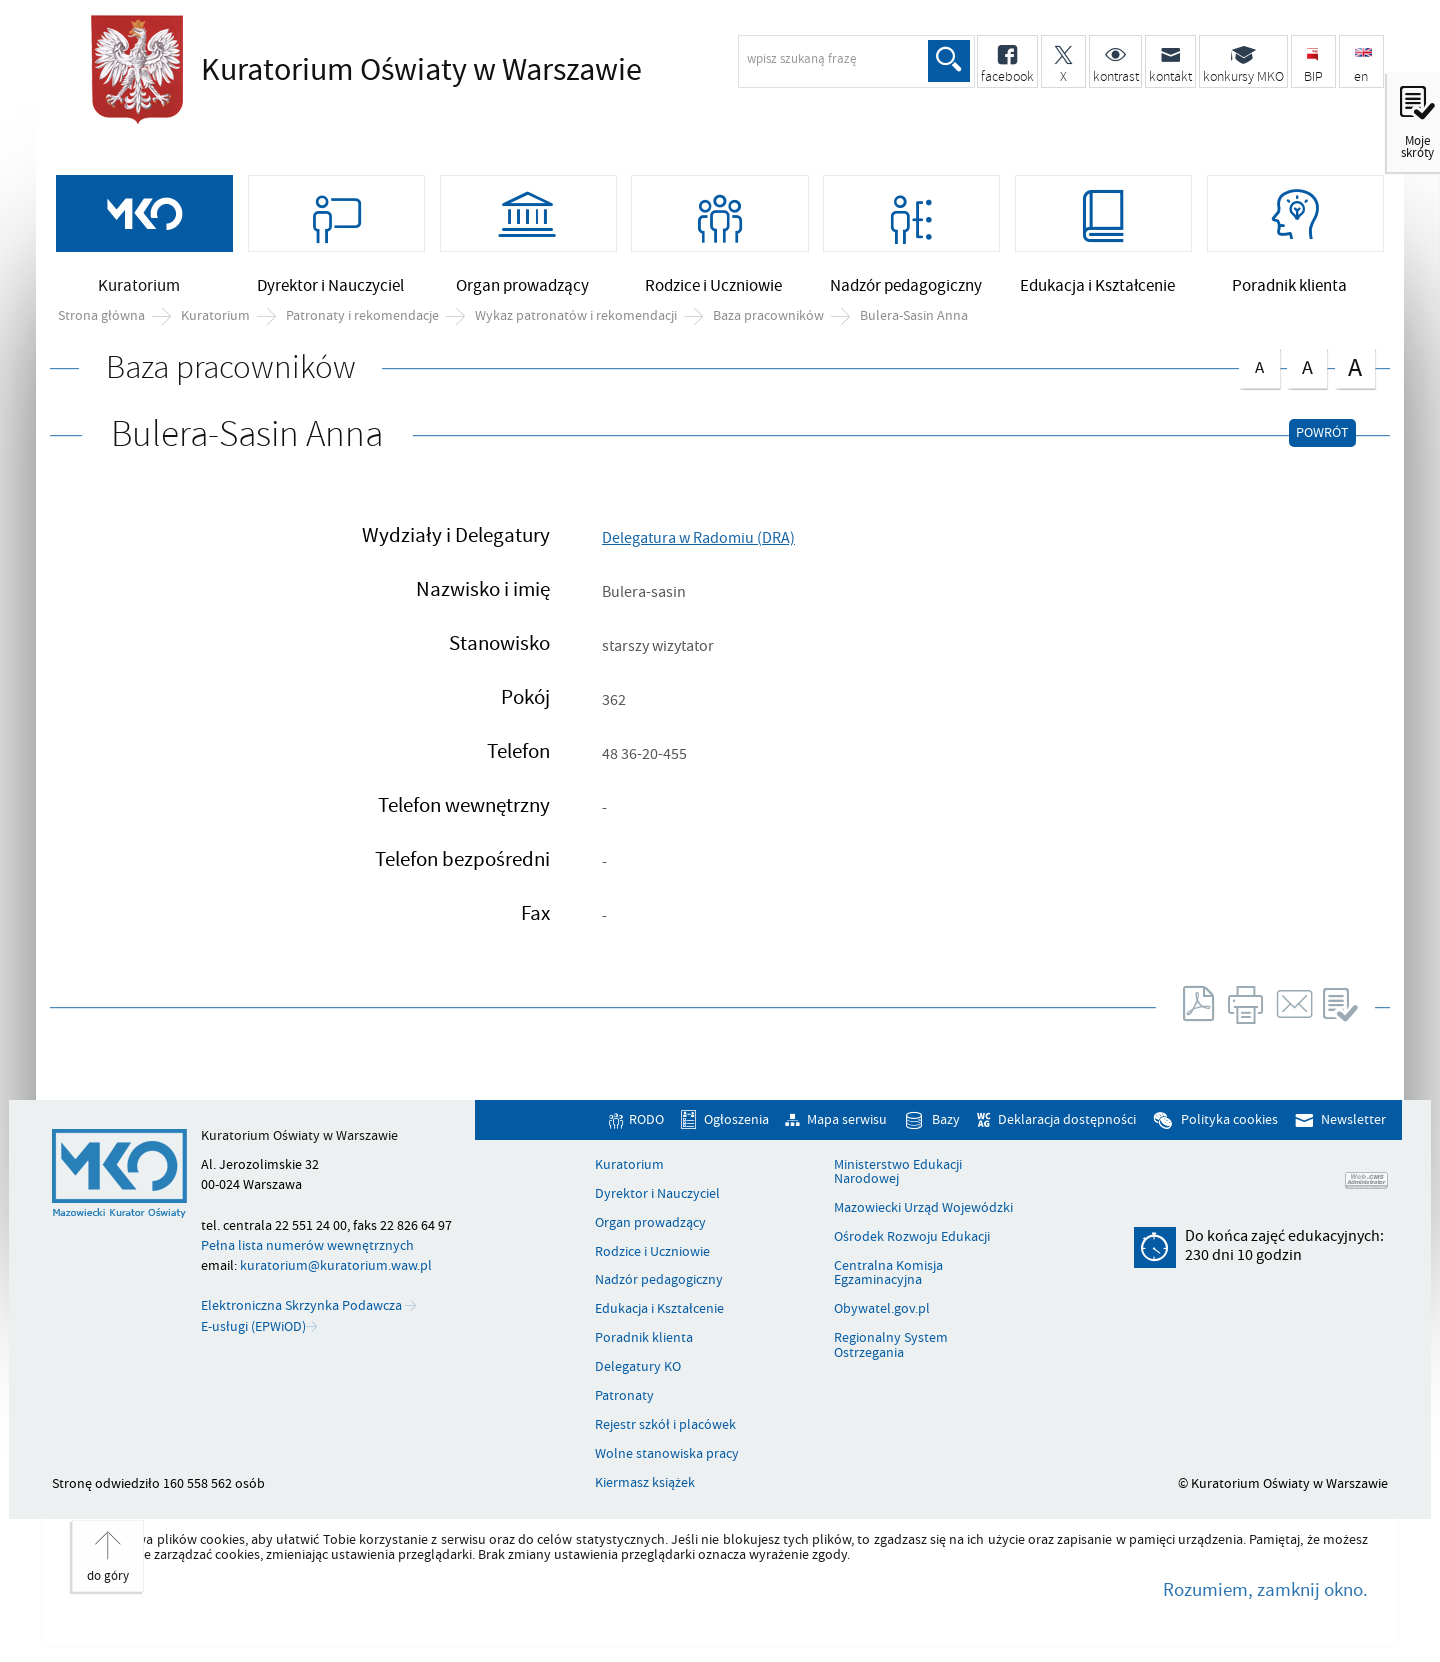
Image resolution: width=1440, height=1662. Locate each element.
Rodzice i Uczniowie (652, 1252)
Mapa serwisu (847, 1120)
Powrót (1322, 432)
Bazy (946, 1120)
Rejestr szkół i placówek (665, 1425)
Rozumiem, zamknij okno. (1265, 1590)
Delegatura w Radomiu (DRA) (698, 538)
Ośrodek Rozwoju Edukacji (912, 1237)
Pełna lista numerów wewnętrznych (307, 1245)
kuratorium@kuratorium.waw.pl (336, 1265)
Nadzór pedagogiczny (659, 1280)
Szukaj (949, 61)
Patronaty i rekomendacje (362, 316)
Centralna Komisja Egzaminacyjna (888, 1273)
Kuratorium (215, 316)
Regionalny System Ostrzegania (891, 1345)
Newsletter (1353, 1120)
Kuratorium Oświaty (416, 70)
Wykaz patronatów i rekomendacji (576, 316)
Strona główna (101, 316)
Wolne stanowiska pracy (667, 1454)
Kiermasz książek (645, 1483)
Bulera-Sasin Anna (914, 316)
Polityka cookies (1229, 1120)
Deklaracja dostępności (1067, 1120)
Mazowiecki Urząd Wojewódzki (923, 1208)
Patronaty (624, 1396)
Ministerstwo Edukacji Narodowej (898, 1172)
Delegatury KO (638, 1367)
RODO (646, 1120)
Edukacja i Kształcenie (659, 1309)
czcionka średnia (1307, 364)
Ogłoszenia (736, 1120)
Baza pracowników (768, 316)
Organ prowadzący (650, 1223)
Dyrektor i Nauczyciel (657, 1194)
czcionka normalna (1259, 363)
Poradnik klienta (644, 1338)
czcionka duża (1355, 366)
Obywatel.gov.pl (882, 1309)
